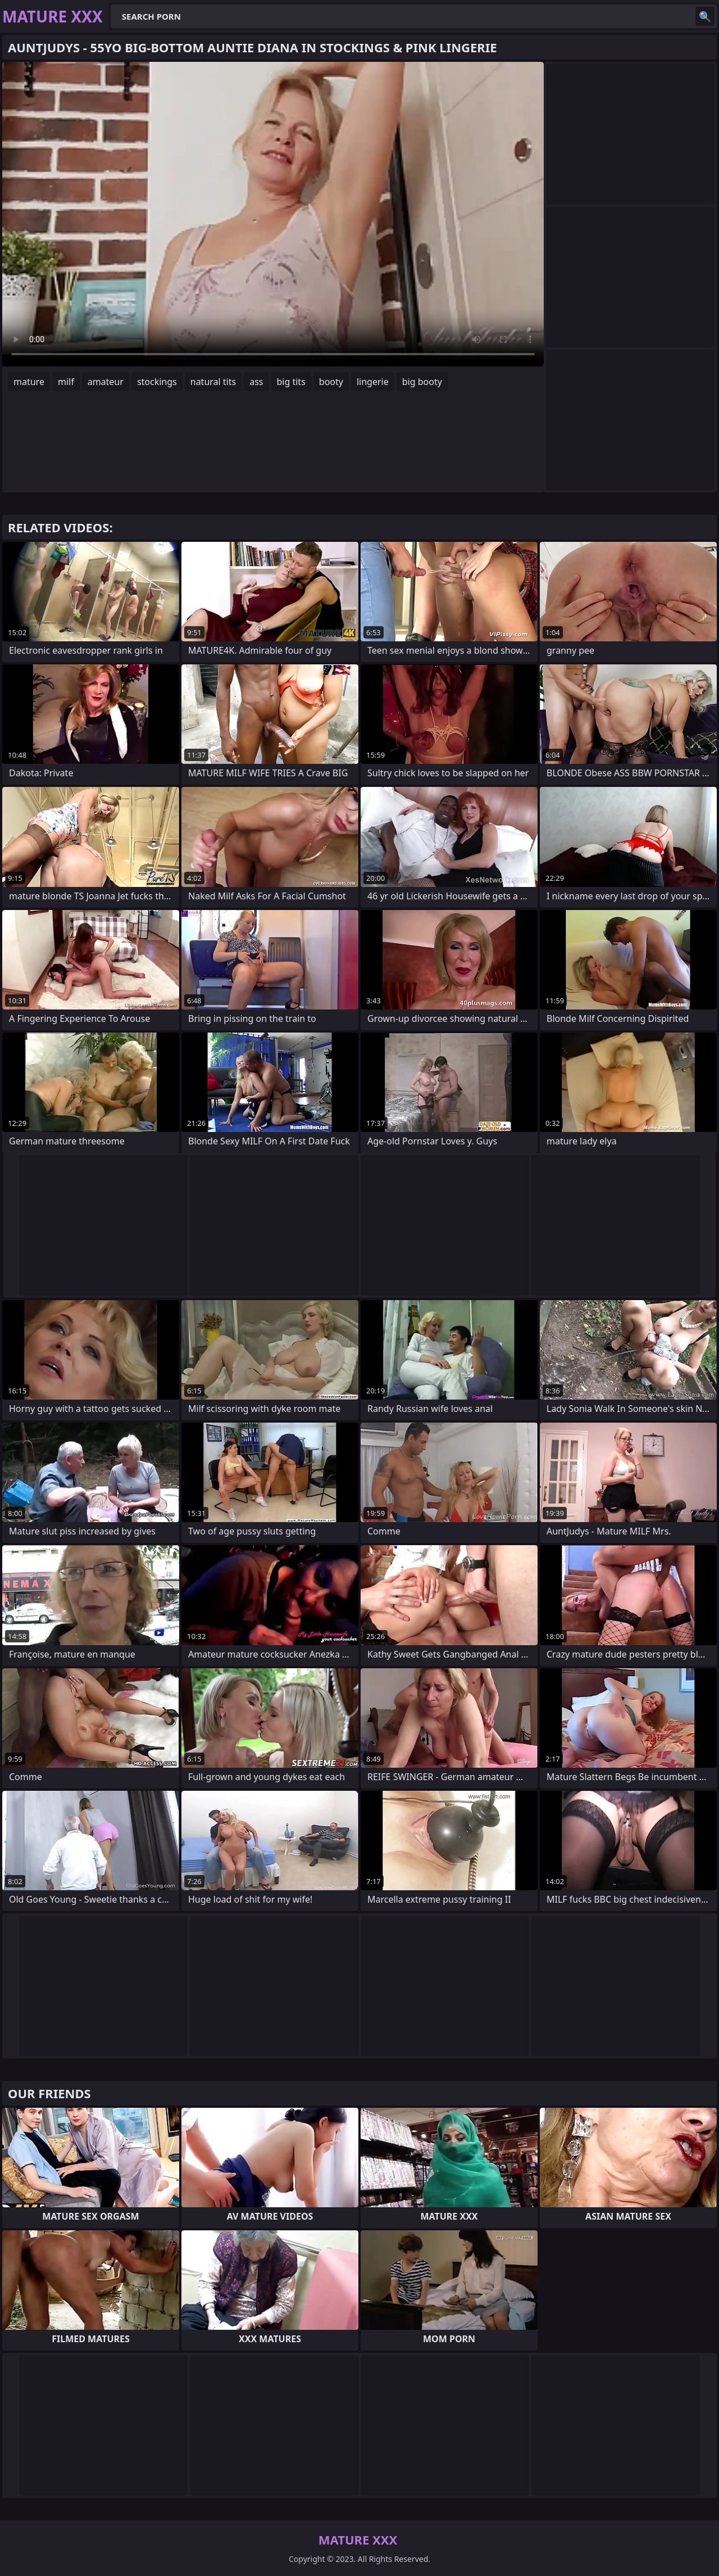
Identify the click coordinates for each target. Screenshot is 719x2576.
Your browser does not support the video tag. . (273, 214)
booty (331, 381)
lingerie (373, 381)
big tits (291, 381)
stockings (157, 381)
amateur (106, 381)
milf (66, 381)
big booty (422, 381)
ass (256, 381)
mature (28, 381)
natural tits (213, 381)
